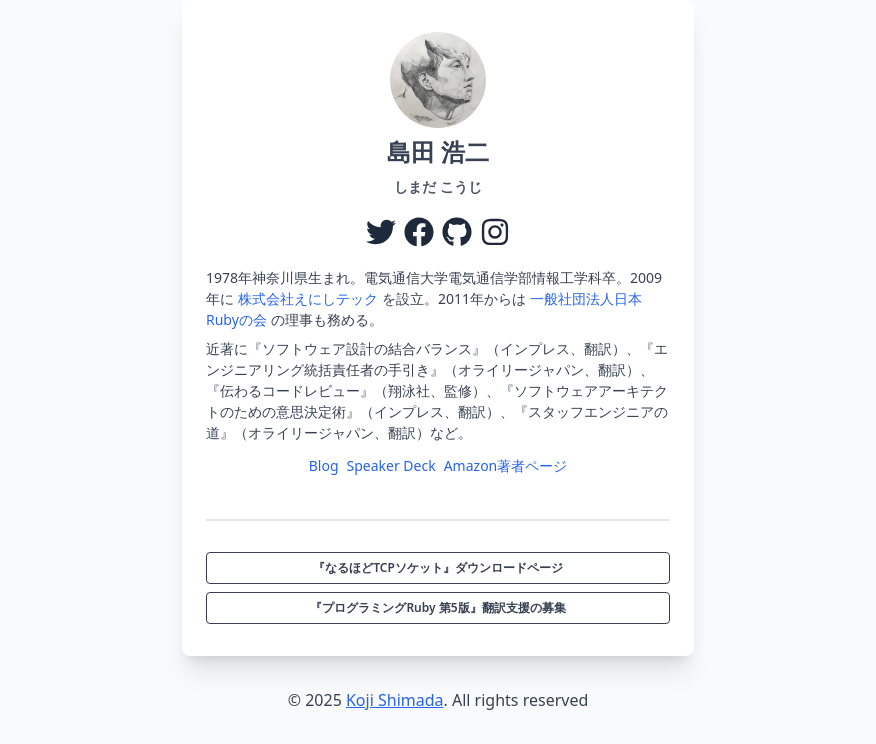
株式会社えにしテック (308, 298)
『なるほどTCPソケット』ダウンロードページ (438, 567)
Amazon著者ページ (506, 465)
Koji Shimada (395, 700)
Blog (324, 465)
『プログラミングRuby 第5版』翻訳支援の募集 (437, 607)
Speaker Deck (391, 465)
